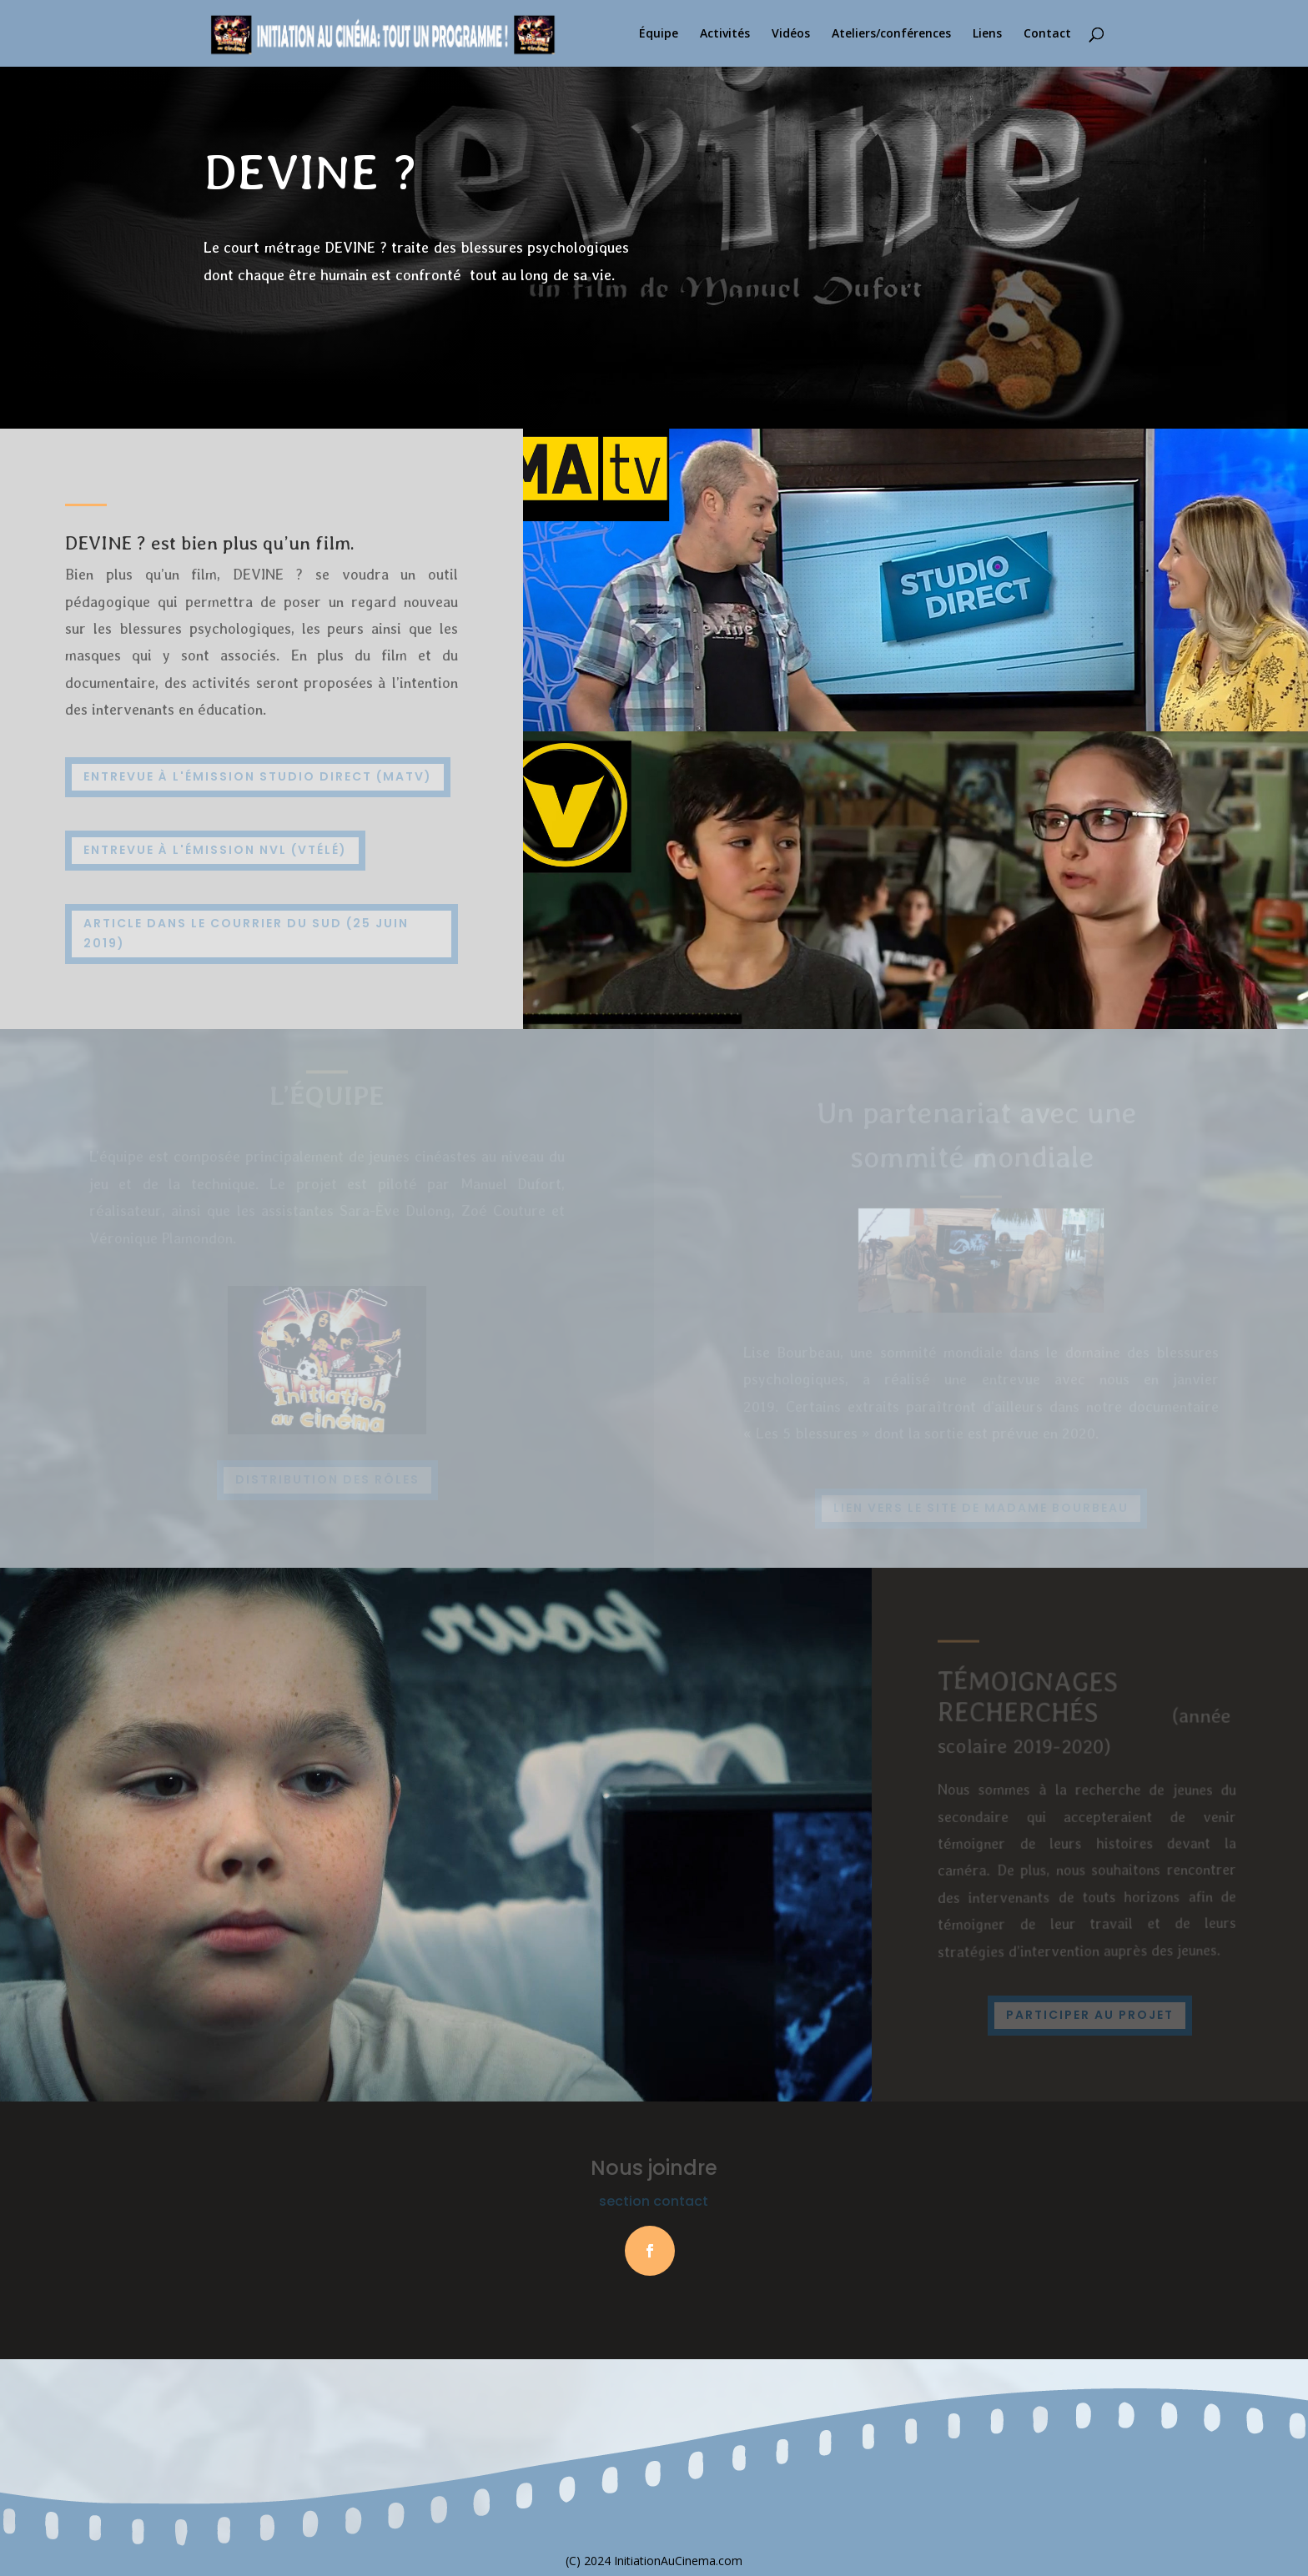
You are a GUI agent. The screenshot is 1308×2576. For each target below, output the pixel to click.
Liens (987, 34)
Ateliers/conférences (891, 34)
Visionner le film (289, 332)
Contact (1047, 34)
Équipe (658, 34)
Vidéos (791, 34)
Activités (725, 34)
